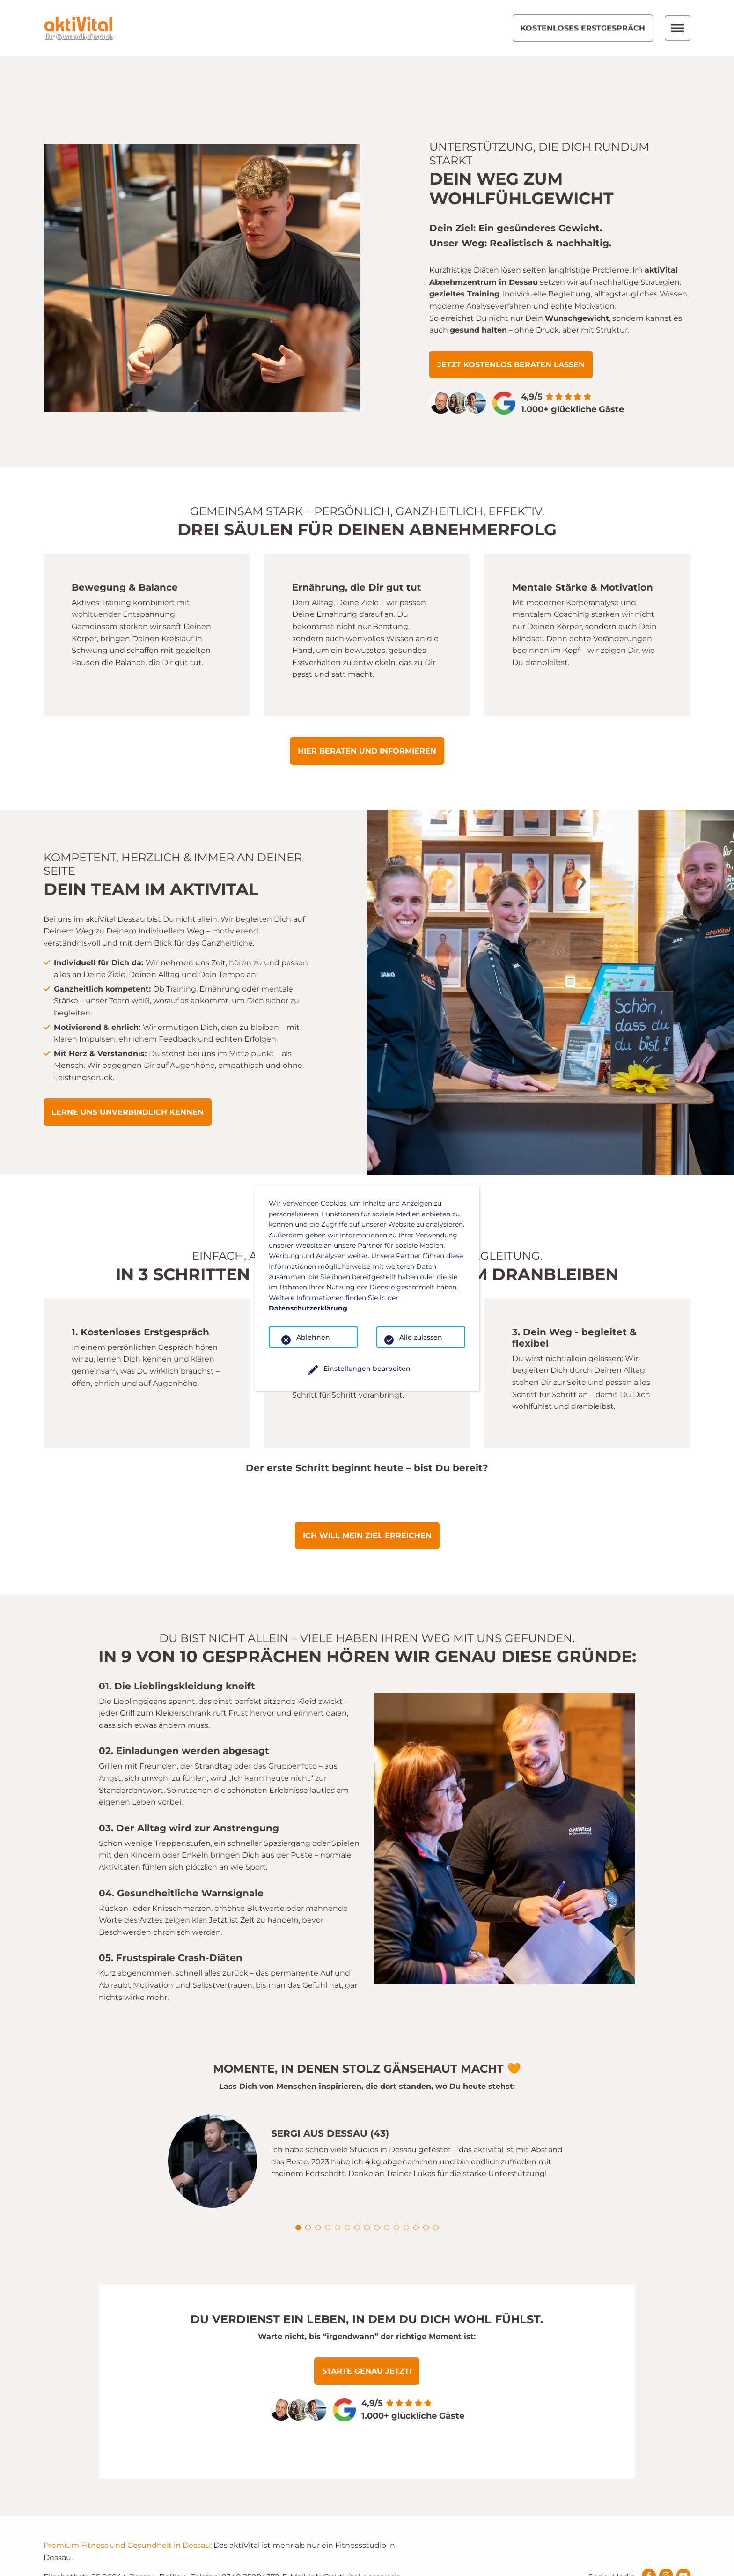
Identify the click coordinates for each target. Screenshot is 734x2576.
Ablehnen (313, 1337)
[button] (298, 2171)
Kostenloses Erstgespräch (583, 27)
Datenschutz (669, 2563)
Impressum (615, 2563)
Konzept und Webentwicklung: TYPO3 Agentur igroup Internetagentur (159, 2562)
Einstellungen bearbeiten (367, 1368)
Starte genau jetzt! (366, 2314)
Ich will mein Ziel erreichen (367, 1479)
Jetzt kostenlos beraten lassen (511, 308)
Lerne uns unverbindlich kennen (127, 1055)
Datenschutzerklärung (308, 1308)
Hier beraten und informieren (367, 694)
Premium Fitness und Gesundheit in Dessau (127, 2489)
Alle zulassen (420, 1337)
